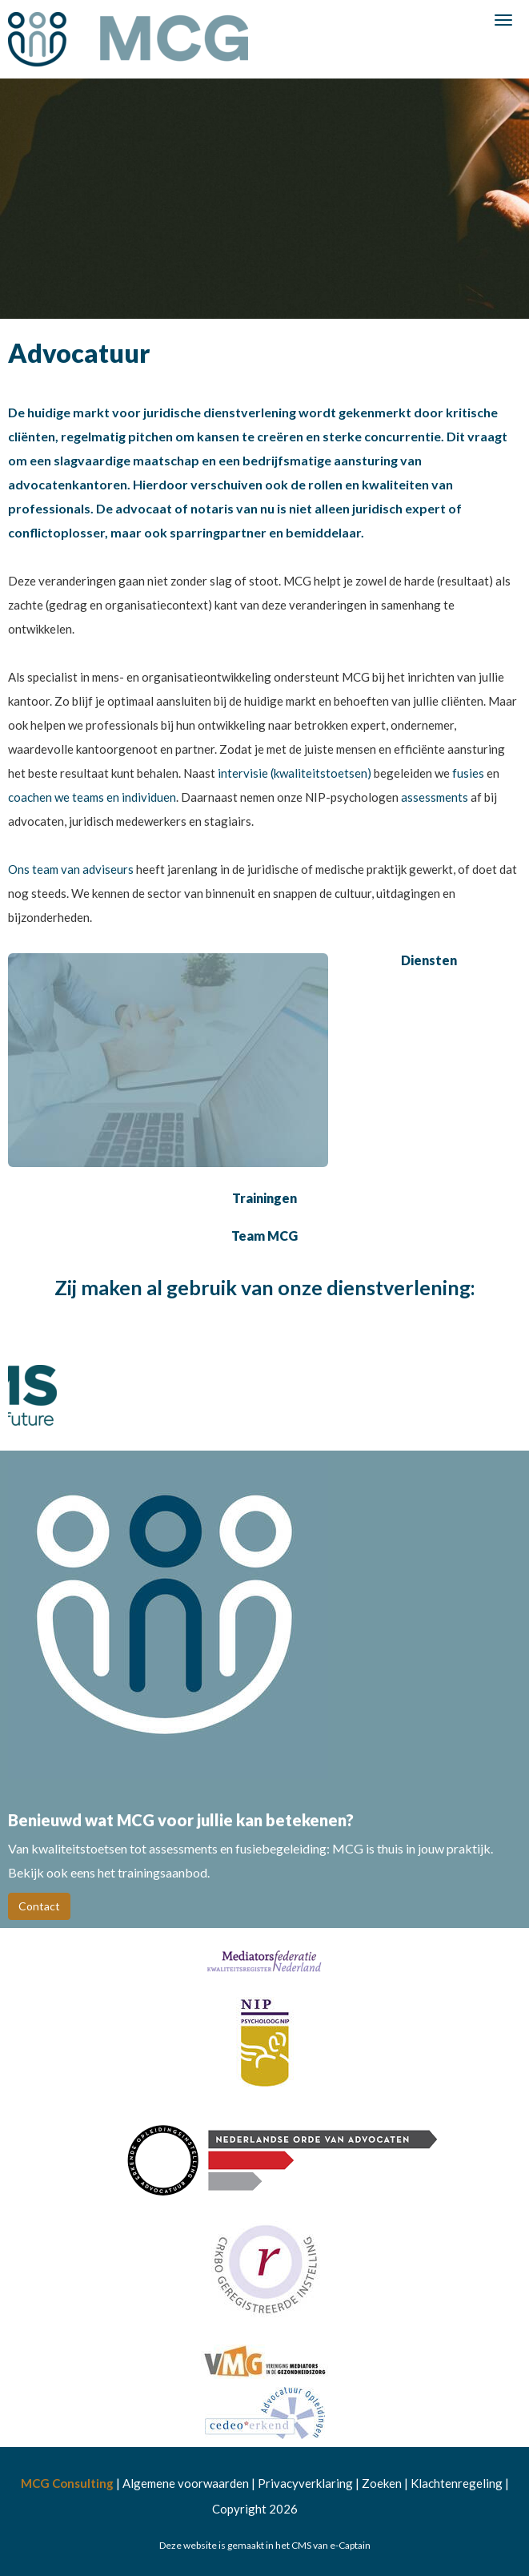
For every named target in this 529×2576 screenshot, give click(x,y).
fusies (469, 773)
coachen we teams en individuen (92, 797)
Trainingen (264, 1197)
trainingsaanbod (162, 1872)
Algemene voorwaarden (185, 2483)
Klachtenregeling (457, 2483)
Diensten (429, 960)
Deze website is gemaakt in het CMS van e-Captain (265, 2545)
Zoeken (382, 2483)
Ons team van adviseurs (72, 869)
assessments (436, 797)
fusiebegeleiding (281, 1848)
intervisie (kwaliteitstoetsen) (294, 773)
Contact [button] (39, 1906)
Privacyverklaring (305, 2483)
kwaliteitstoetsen (80, 1848)
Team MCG (264, 1235)
